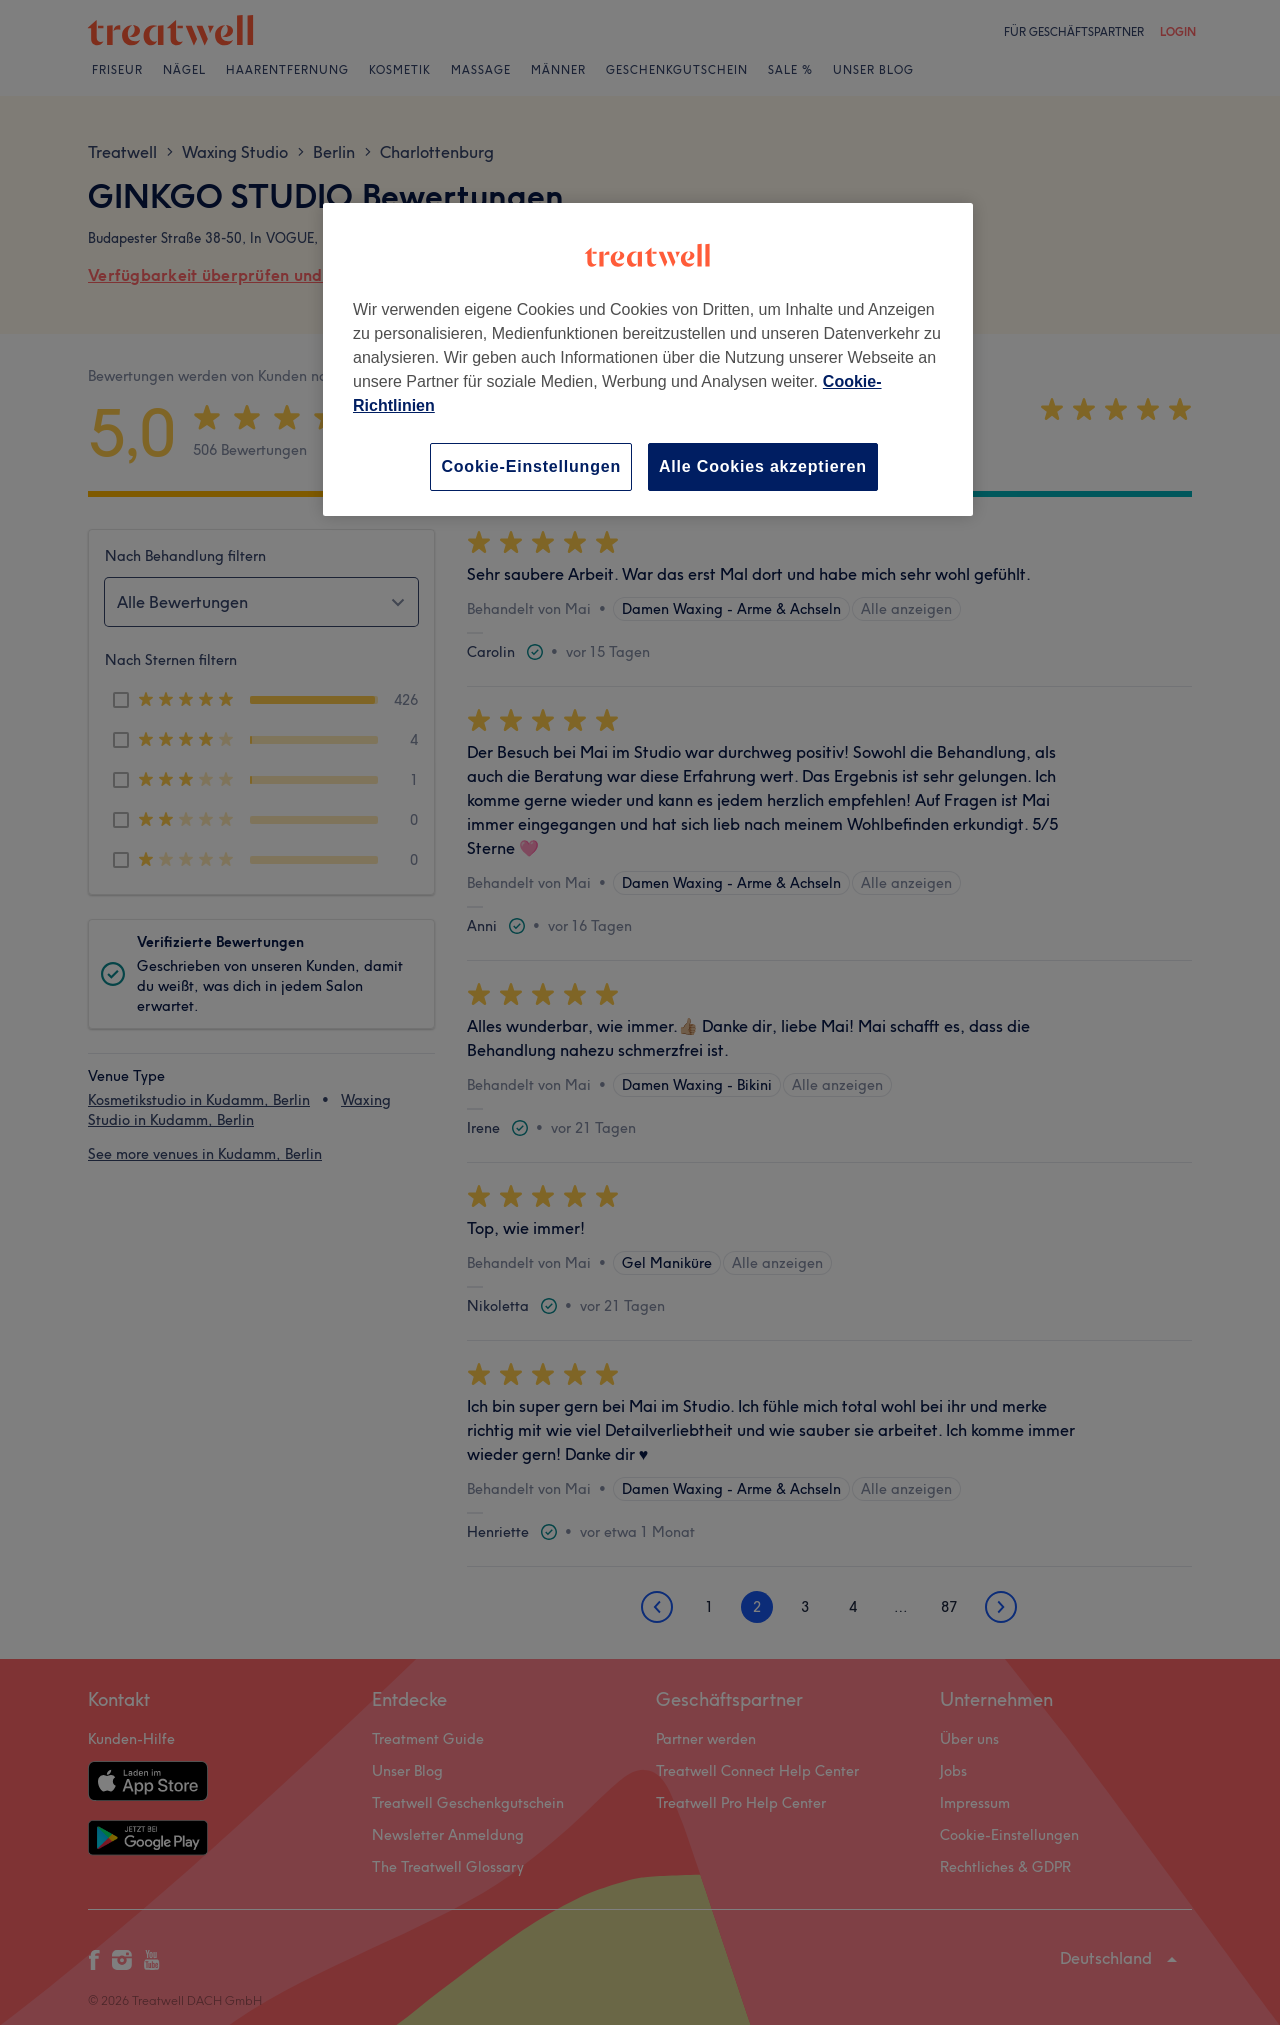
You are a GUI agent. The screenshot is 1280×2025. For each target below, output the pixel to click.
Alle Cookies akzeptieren (763, 466)
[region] (648, 359)
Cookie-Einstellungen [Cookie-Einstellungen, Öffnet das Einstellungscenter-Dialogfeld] (531, 466)
